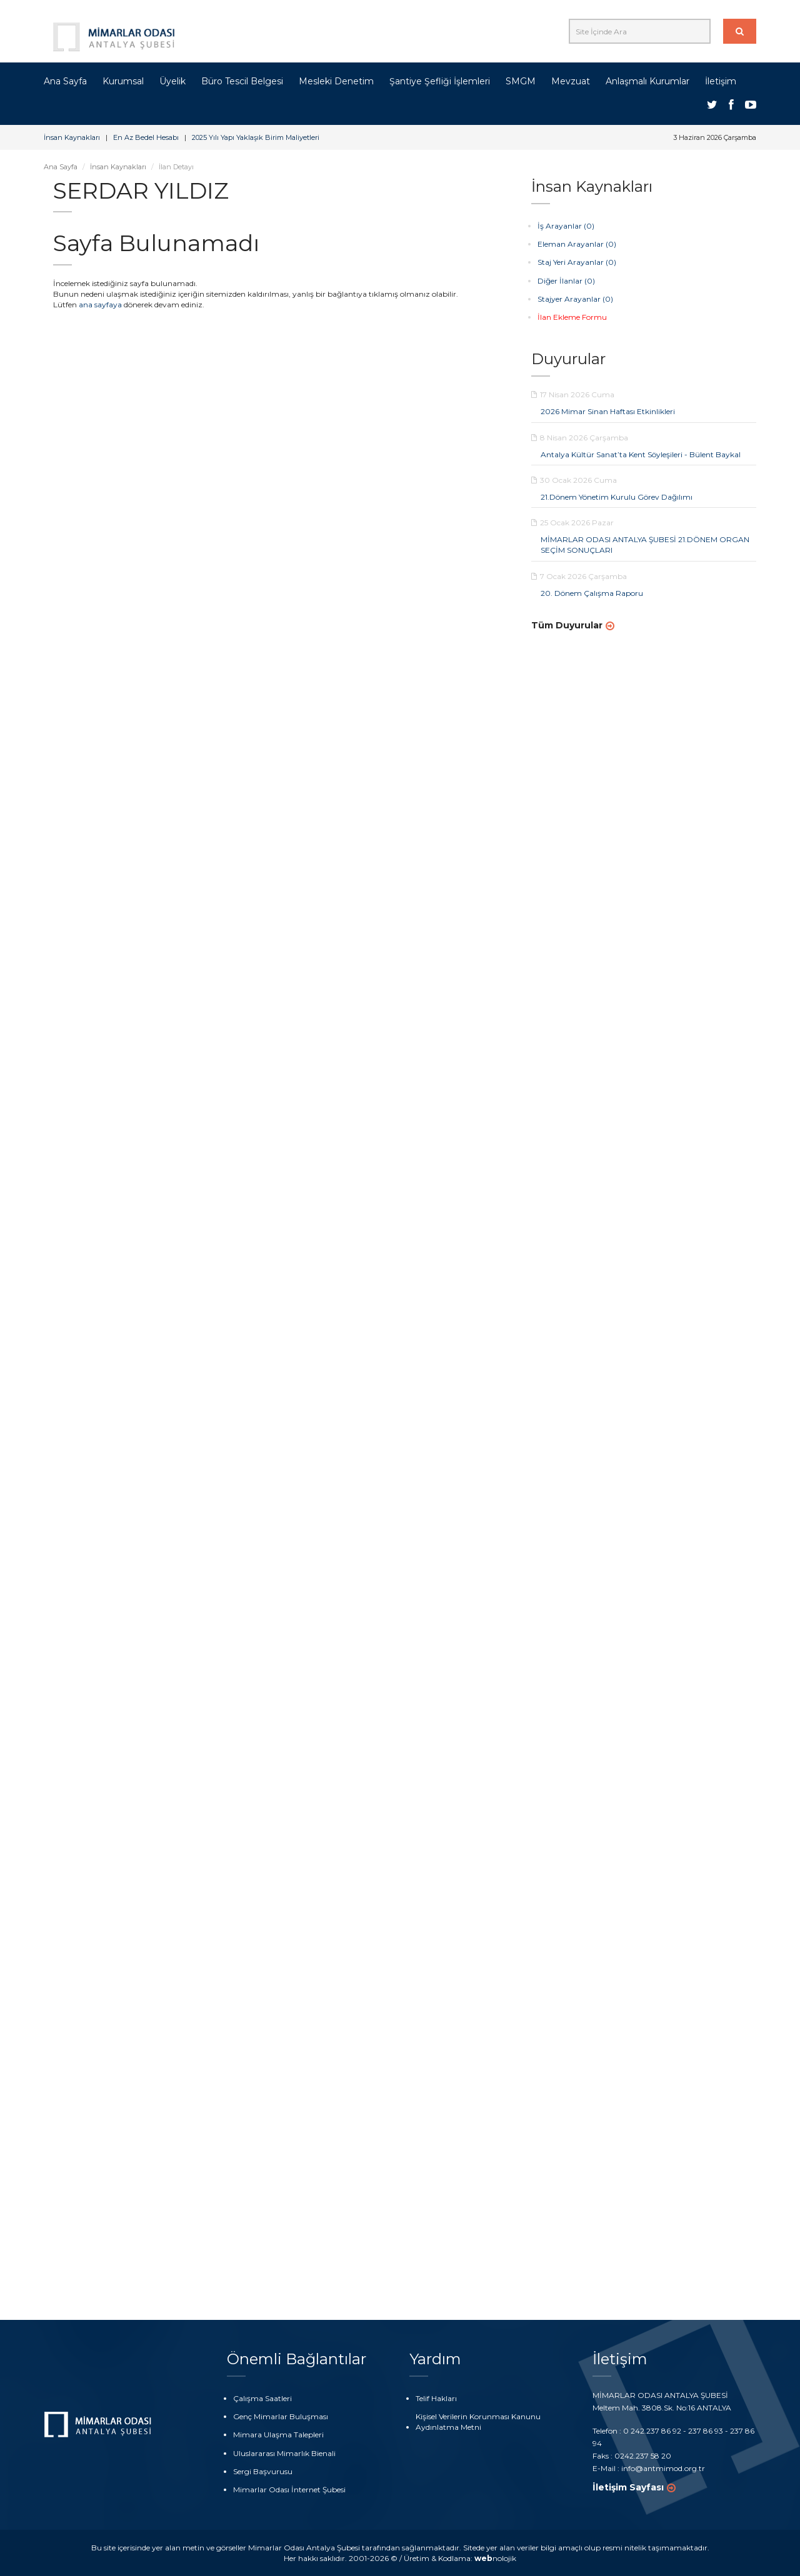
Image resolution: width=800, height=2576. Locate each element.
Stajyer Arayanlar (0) (575, 299)
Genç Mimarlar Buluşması (280, 2416)
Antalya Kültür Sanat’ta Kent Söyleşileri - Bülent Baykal (641, 454)
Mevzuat (570, 81)
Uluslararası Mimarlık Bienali (284, 2453)
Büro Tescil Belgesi (242, 81)
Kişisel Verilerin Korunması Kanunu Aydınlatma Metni (478, 2422)
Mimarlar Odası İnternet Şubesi (289, 2489)
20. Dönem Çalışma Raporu (592, 593)
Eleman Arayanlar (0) (577, 244)
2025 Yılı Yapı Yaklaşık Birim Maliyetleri (255, 137)
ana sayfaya (100, 304)
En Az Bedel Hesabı (146, 137)
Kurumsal (123, 81)
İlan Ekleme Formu (572, 317)
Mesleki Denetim (336, 81)
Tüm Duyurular (566, 625)
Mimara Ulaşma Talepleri (278, 2434)
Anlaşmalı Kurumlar (647, 81)
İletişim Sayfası (628, 2487)
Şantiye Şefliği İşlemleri (439, 81)
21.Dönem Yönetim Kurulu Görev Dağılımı (616, 497)
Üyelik (172, 81)
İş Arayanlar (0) (566, 225)
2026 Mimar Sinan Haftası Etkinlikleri (608, 411)
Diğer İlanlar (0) (566, 280)
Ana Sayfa (65, 81)
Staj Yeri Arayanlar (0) (577, 262)
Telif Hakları (436, 2398)
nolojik (495, 2558)
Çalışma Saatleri (262, 2398)
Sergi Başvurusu (262, 2471)
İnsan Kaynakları (72, 137)
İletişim (720, 81)
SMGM (521, 81)
